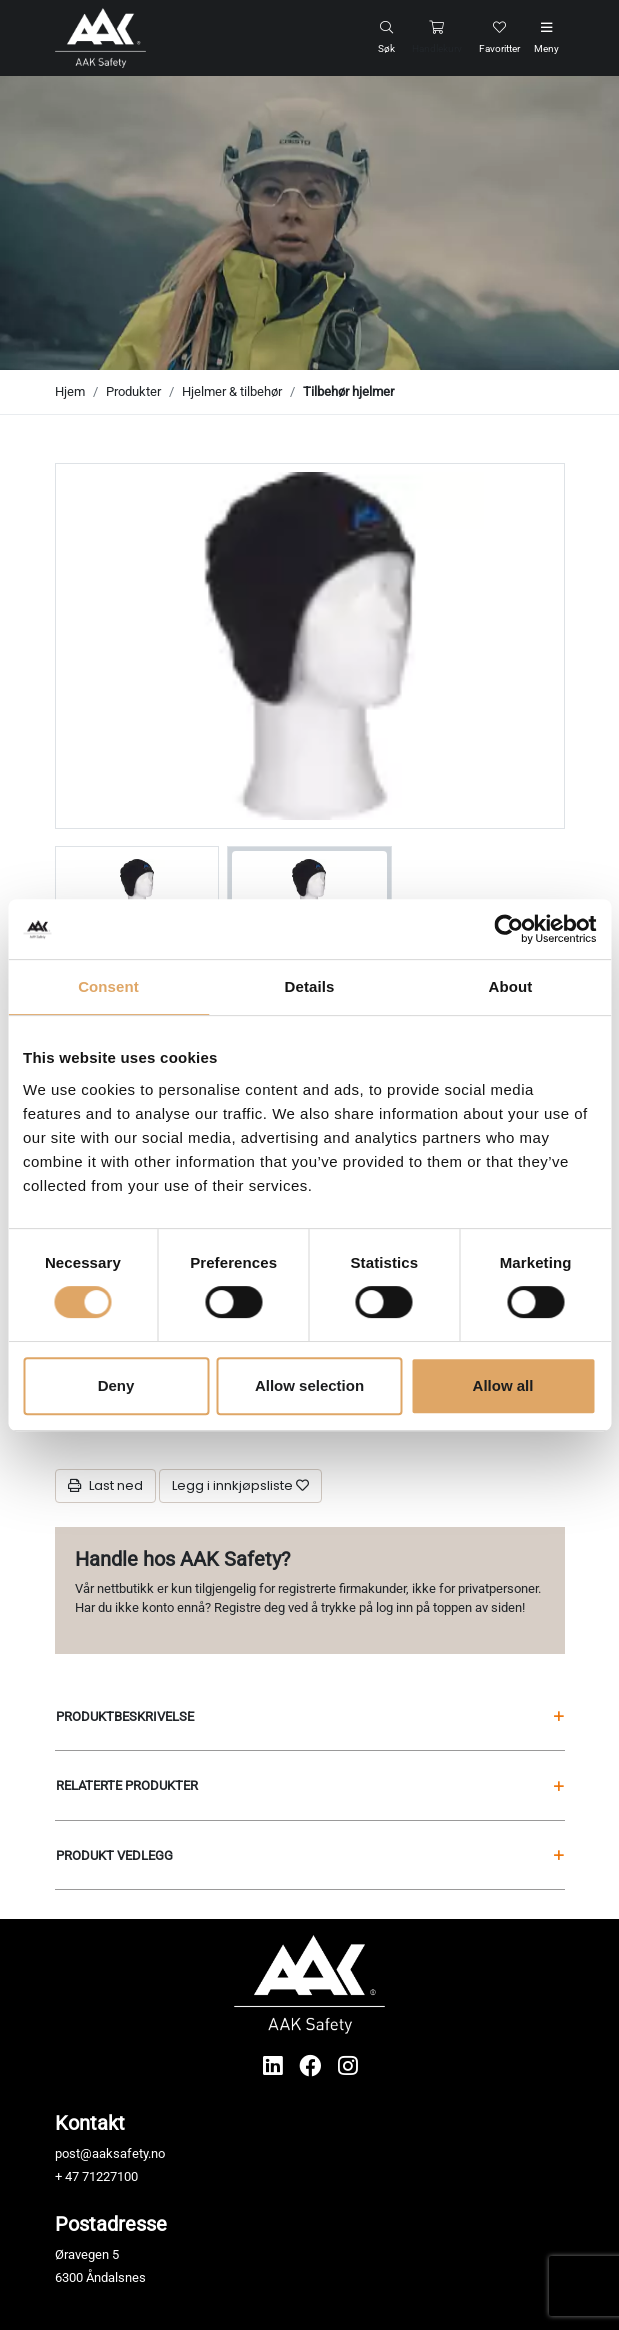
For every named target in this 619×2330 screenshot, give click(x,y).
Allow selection (309, 1385)
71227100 (110, 2176)
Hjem (70, 391)
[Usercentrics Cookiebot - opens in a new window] (508, 929)
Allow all (503, 1385)
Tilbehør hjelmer (348, 391)
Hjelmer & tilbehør (232, 391)
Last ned (105, 1485)
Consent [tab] (108, 986)
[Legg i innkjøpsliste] (240, 1486)
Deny (116, 1385)
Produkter (133, 391)
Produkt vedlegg (310, 1855)
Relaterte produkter (310, 1785)
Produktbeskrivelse (310, 1716)
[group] (137, 887)
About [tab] (511, 986)
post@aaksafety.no (110, 2153)
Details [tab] (310, 986)
